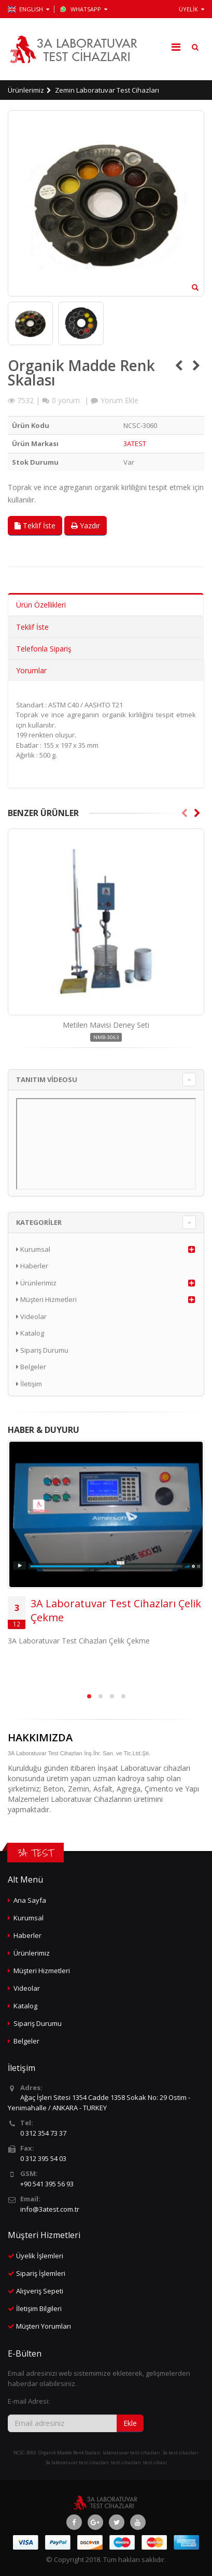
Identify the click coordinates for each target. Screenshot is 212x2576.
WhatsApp (83, 9)
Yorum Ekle (119, 400)
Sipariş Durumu (42, 1350)
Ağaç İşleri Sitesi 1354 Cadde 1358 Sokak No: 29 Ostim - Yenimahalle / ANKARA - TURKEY (99, 2102)
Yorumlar (31, 670)
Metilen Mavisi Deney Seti (106, 1025)
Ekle (130, 2423)
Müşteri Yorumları (43, 2326)
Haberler (32, 1265)
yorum (66, 400)
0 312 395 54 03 (43, 2158)
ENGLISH (28, 9)
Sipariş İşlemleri (40, 2273)
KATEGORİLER (39, 1222)
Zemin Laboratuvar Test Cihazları (107, 90)
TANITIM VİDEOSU (46, 1079)
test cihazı (155, 2462)
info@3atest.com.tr (49, 2209)
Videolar (31, 1316)
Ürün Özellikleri (41, 605)
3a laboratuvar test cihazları (77, 2462)
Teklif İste (35, 525)
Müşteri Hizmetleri (46, 1299)
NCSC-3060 (24, 2452)
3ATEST (134, 443)
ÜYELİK (191, 9)
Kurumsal (33, 1249)
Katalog (30, 1333)
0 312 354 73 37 (43, 2133)
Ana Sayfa (29, 1900)
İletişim (29, 1383)
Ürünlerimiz (26, 90)
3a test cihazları (180, 2452)
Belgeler (31, 1366)
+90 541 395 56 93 (47, 2183)
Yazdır (85, 525)
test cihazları (126, 2462)
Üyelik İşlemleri (39, 2255)
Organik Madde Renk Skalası (69, 2452)
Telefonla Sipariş (44, 649)
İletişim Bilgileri (39, 2308)
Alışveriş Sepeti (39, 2291)
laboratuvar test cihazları (131, 2452)
